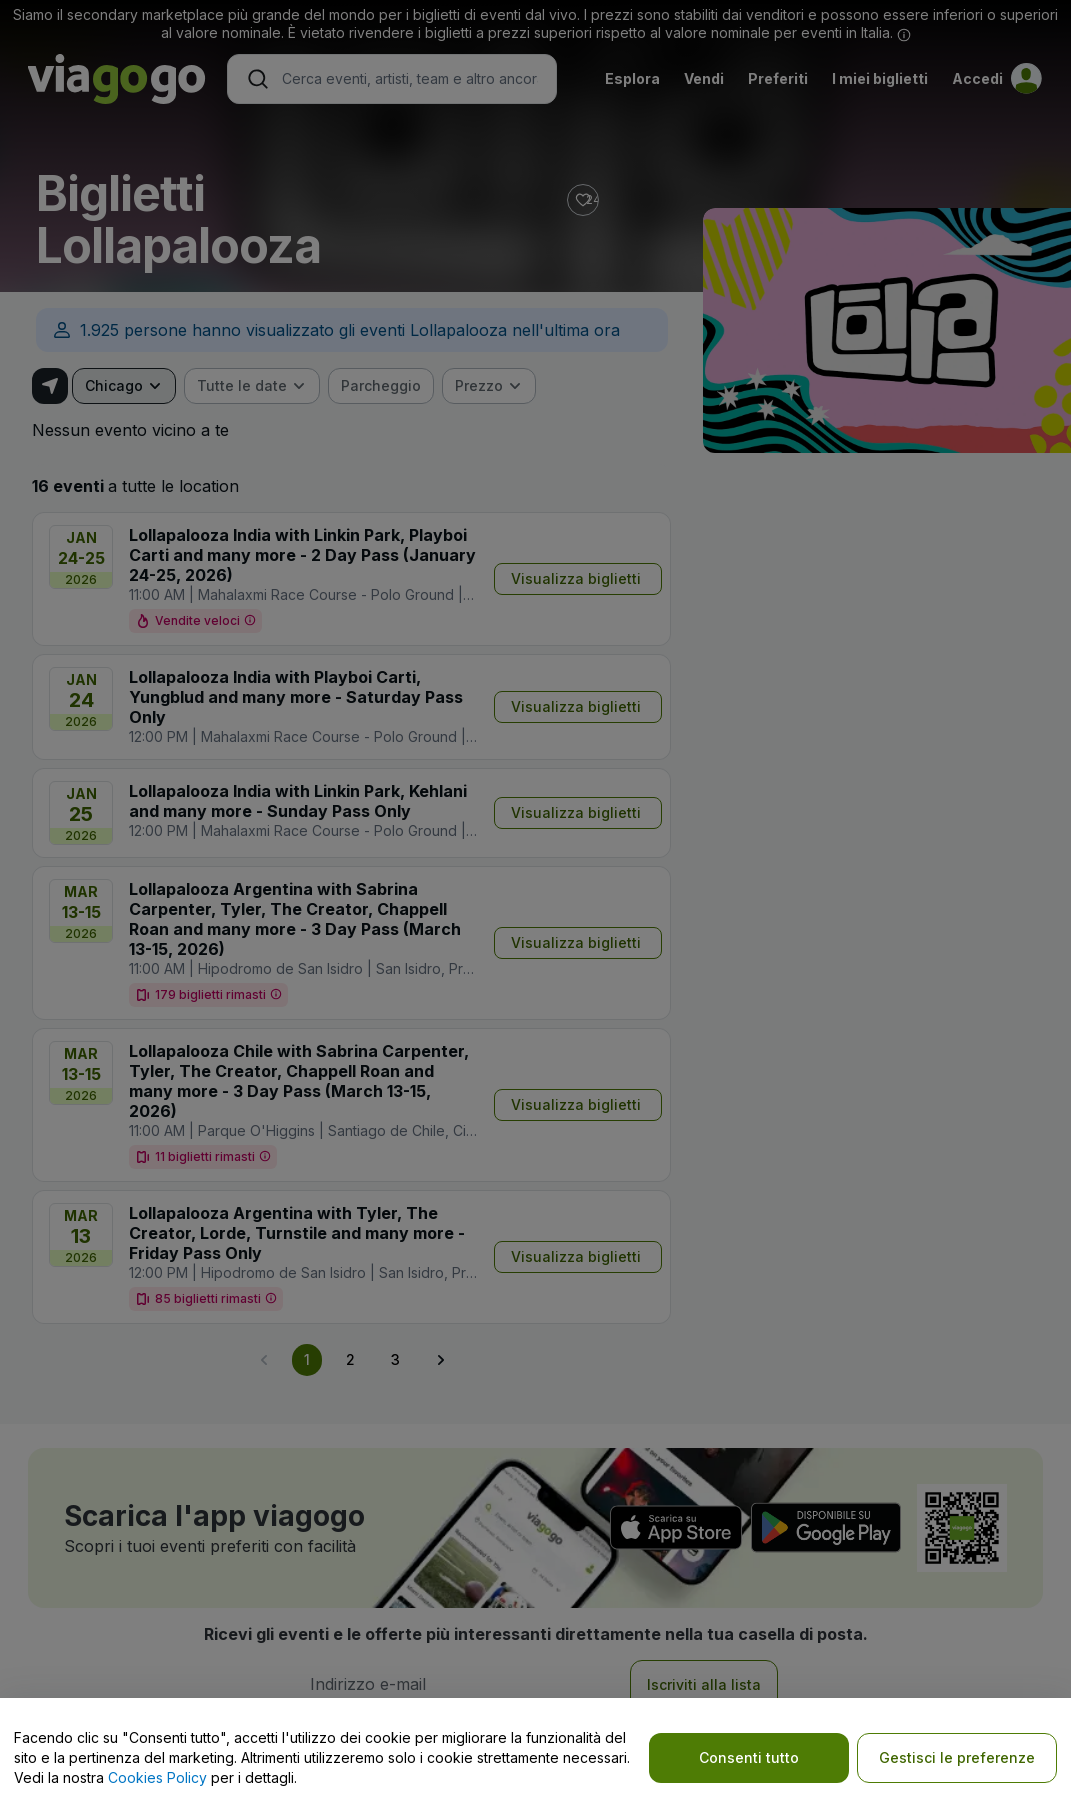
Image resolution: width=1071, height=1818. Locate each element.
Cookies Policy (157, 1777)
